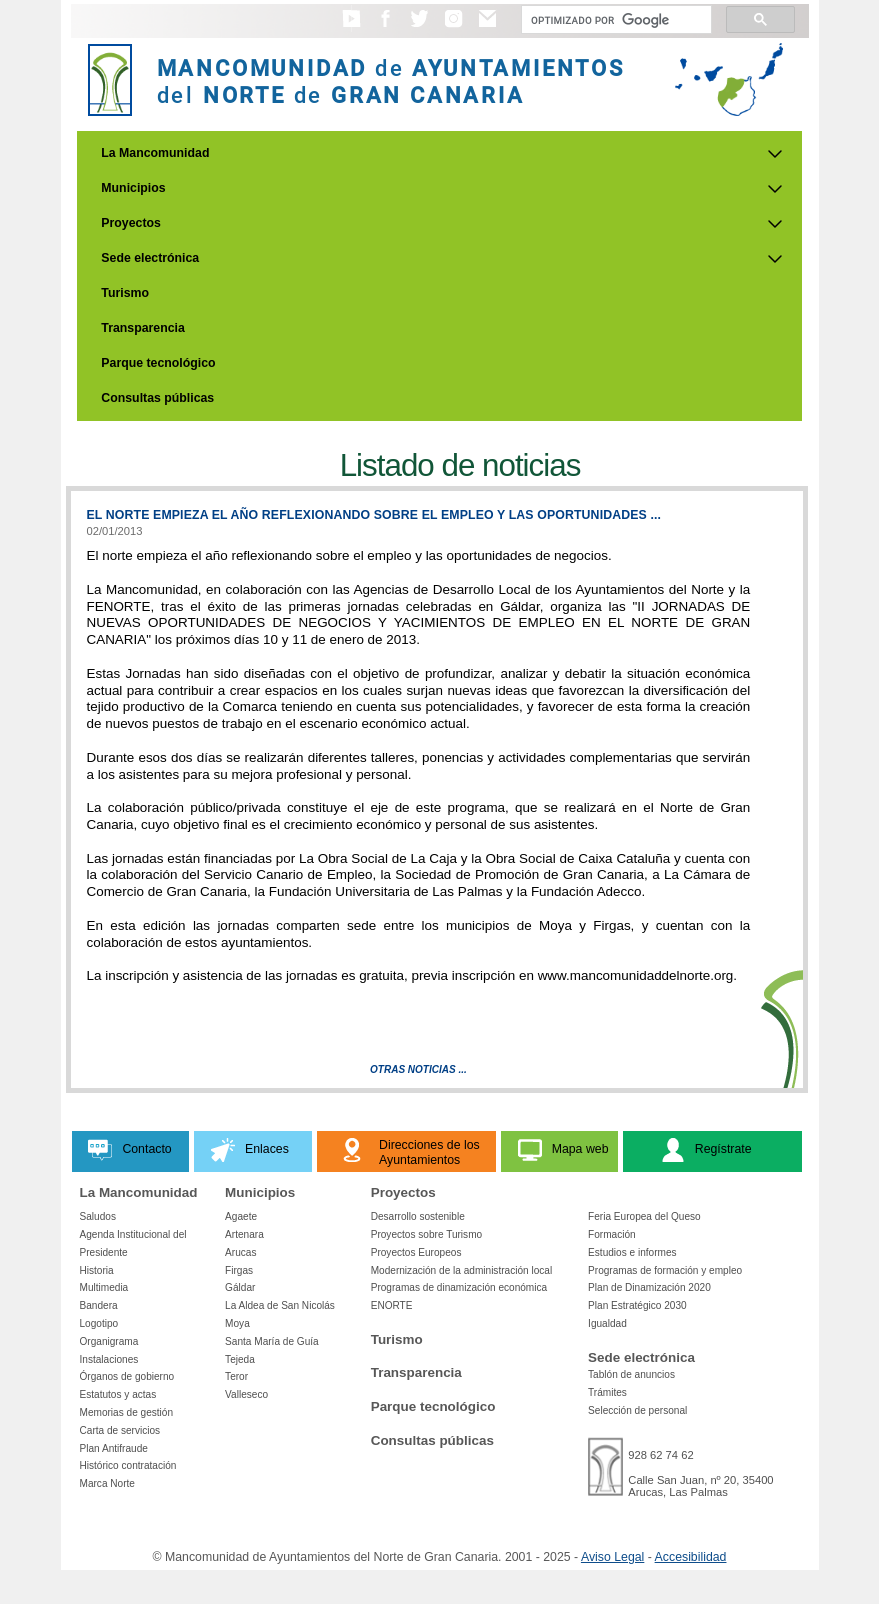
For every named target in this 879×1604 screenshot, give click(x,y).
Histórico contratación (128, 1465)
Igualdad (607, 1323)
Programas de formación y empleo (665, 1270)
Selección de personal (637, 1410)
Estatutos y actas (118, 1394)
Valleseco (246, 1394)
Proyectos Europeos (416, 1252)
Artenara (244, 1234)
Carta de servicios (120, 1430)
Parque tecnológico (158, 363)
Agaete (241, 1216)
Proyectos (131, 223)
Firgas (239, 1270)
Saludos (98, 1216)
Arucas (240, 1252)
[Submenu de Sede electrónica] (775, 259)
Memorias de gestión (127, 1412)
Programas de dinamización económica (459, 1287)
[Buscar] (614, 20)
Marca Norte (107, 1483)
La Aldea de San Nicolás (280, 1305)
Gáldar (240, 1287)
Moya (237, 1323)
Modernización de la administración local (462, 1270)
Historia (97, 1270)
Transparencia (143, 328)
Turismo (125, 293)
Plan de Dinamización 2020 (649, 1287)
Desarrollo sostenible (418, 1216)
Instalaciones (109, 1359)
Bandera (99, 1305)
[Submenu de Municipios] (775, 189)
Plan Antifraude (114, 1448)
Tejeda (240, 1359)
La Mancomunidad (155, 153)
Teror (236, 1376)
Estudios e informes (632, 1252)
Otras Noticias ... (418, 1069)
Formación (612, 1234)
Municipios (133, 188)
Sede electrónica (150, 258)
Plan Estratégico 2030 (637, 1305)
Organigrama (109, 1341)
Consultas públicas (157, 398)
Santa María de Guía (272, 1341)
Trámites (607, 1392)
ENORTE (392, 1305)
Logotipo (99, 1323)
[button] (351, 28)
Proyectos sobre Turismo (426, 1234)
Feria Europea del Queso (644, 1216)
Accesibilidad (691, 1557)
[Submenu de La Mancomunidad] (775, 154)
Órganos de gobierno (127, 1376)
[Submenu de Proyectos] (775, 224)
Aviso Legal (612, 1557)
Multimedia (104, 1287)
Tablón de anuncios (631, 1374)
